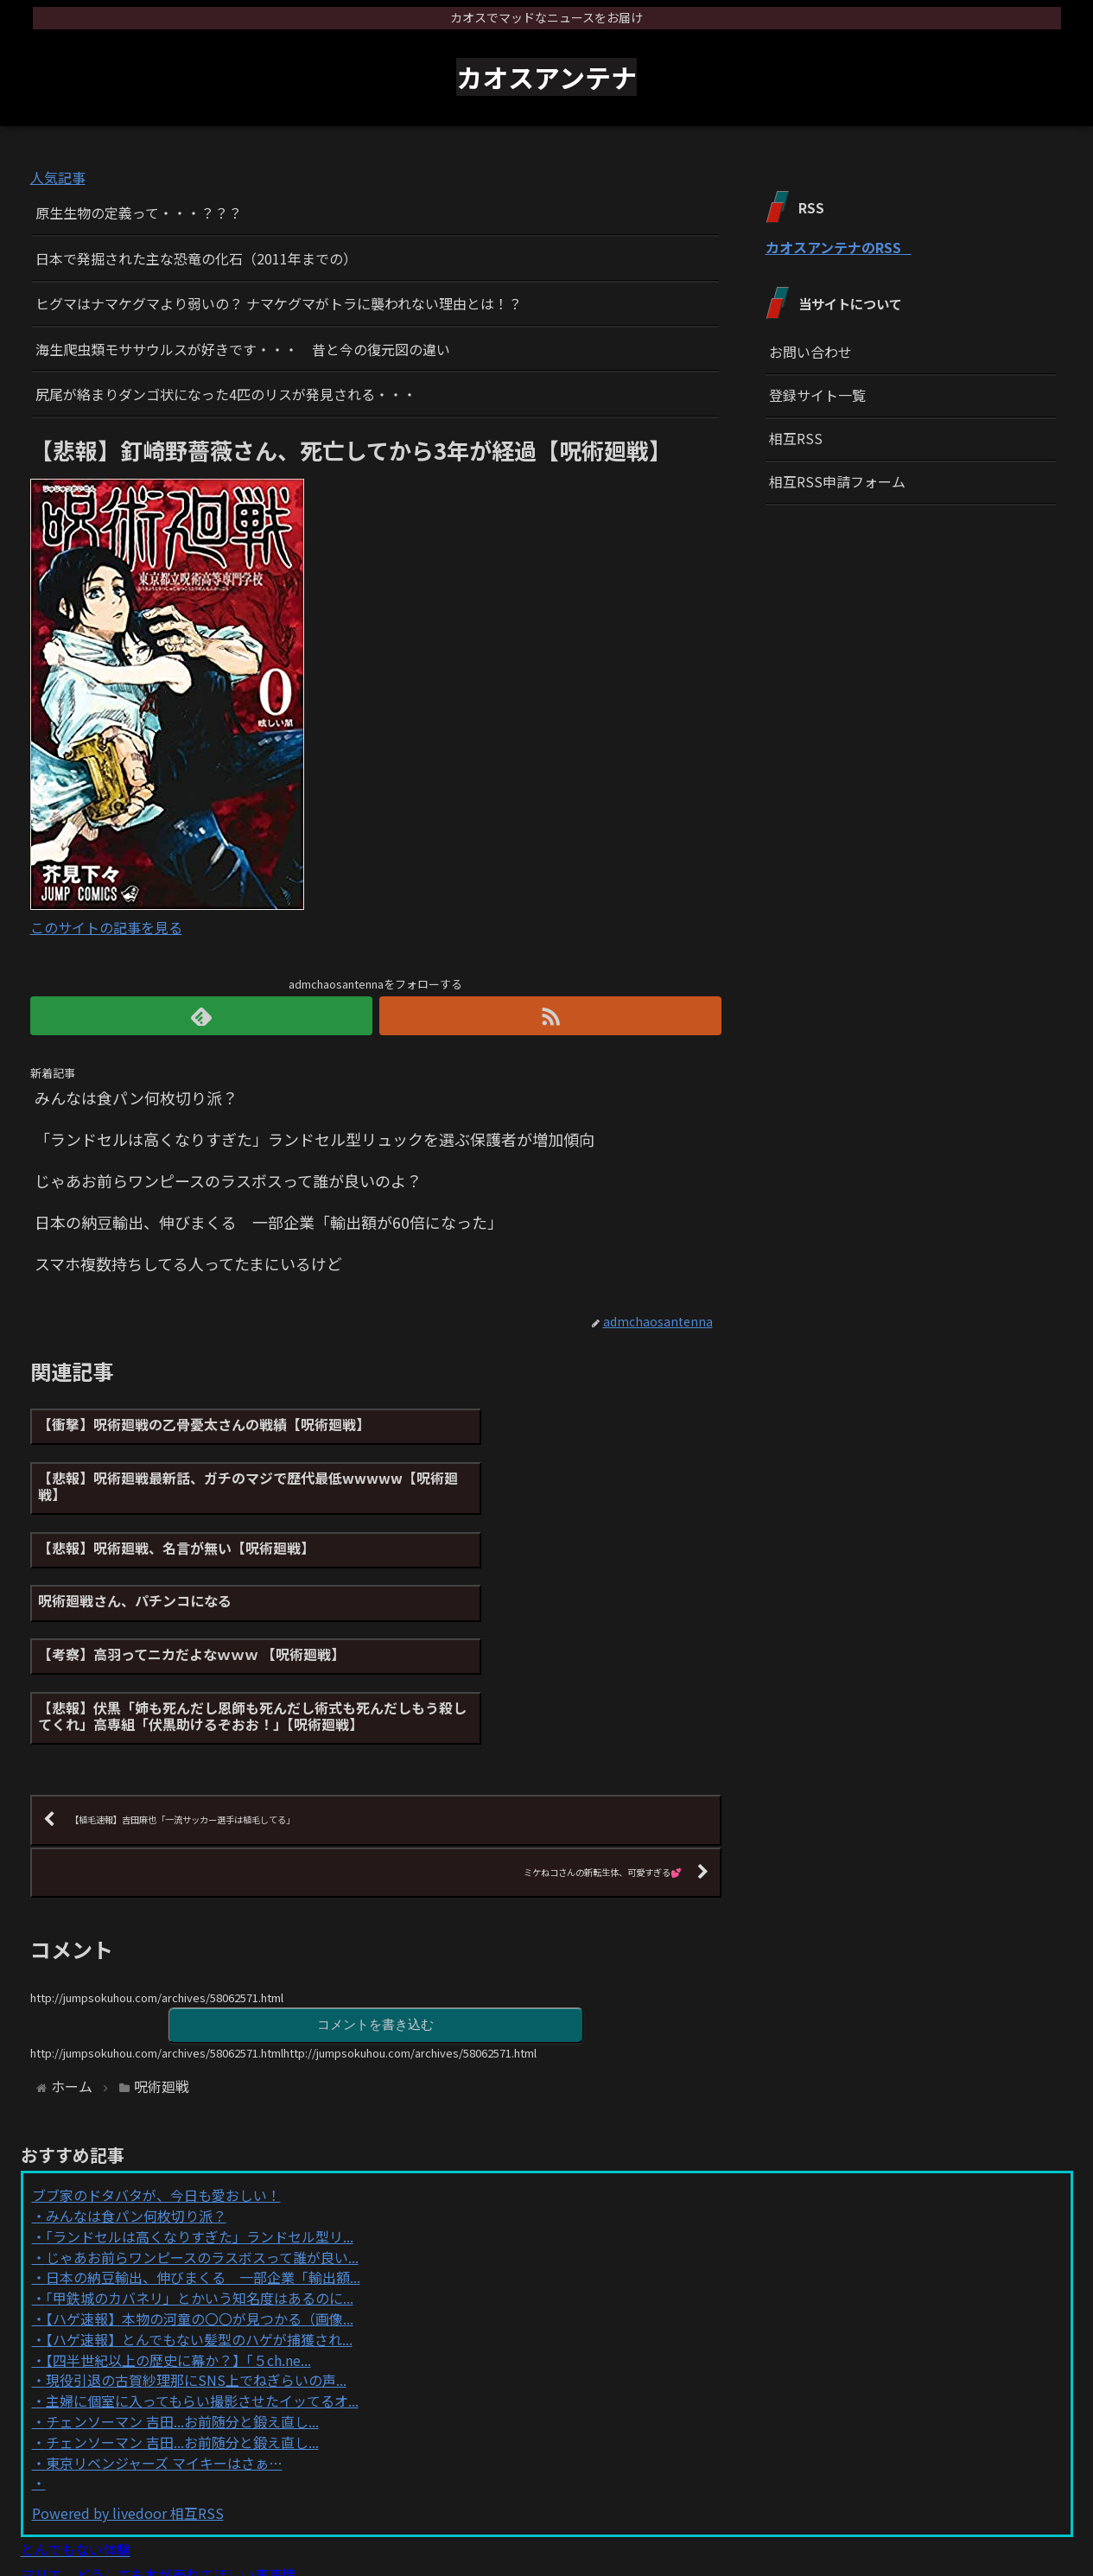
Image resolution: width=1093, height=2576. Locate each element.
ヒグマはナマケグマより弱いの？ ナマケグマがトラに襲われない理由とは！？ (278, 303)
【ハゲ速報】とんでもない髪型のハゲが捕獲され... (199, 2208)
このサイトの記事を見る (106, 927)
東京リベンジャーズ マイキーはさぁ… (164, 2332)
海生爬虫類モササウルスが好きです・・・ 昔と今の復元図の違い (242, 349)
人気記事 (58, 177)
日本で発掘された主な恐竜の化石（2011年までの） (196, 258)
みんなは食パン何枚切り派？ (136, 2085)
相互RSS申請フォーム (837, 481)
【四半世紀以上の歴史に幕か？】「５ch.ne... (178, 2229)
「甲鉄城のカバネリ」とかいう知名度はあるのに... (199, 2167)
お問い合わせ (810, 351)
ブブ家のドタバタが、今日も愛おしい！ (156, 2064)
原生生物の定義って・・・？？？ (138, 212)
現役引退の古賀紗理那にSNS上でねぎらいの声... (196, 2249)
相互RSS (796, 438)
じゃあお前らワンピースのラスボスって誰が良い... (202, 2126)
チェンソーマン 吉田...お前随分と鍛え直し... (182, 2290)
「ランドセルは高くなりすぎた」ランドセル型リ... (199, 2106)
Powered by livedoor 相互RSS (128, 2382)
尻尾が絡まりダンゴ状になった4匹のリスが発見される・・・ (225, 394)
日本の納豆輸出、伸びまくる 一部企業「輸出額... (203, 2146)
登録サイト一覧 (817, 395)
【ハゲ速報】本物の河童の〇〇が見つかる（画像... (199, 2188)
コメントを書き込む (376, 1893)
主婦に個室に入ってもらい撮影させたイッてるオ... (202, 2270)
